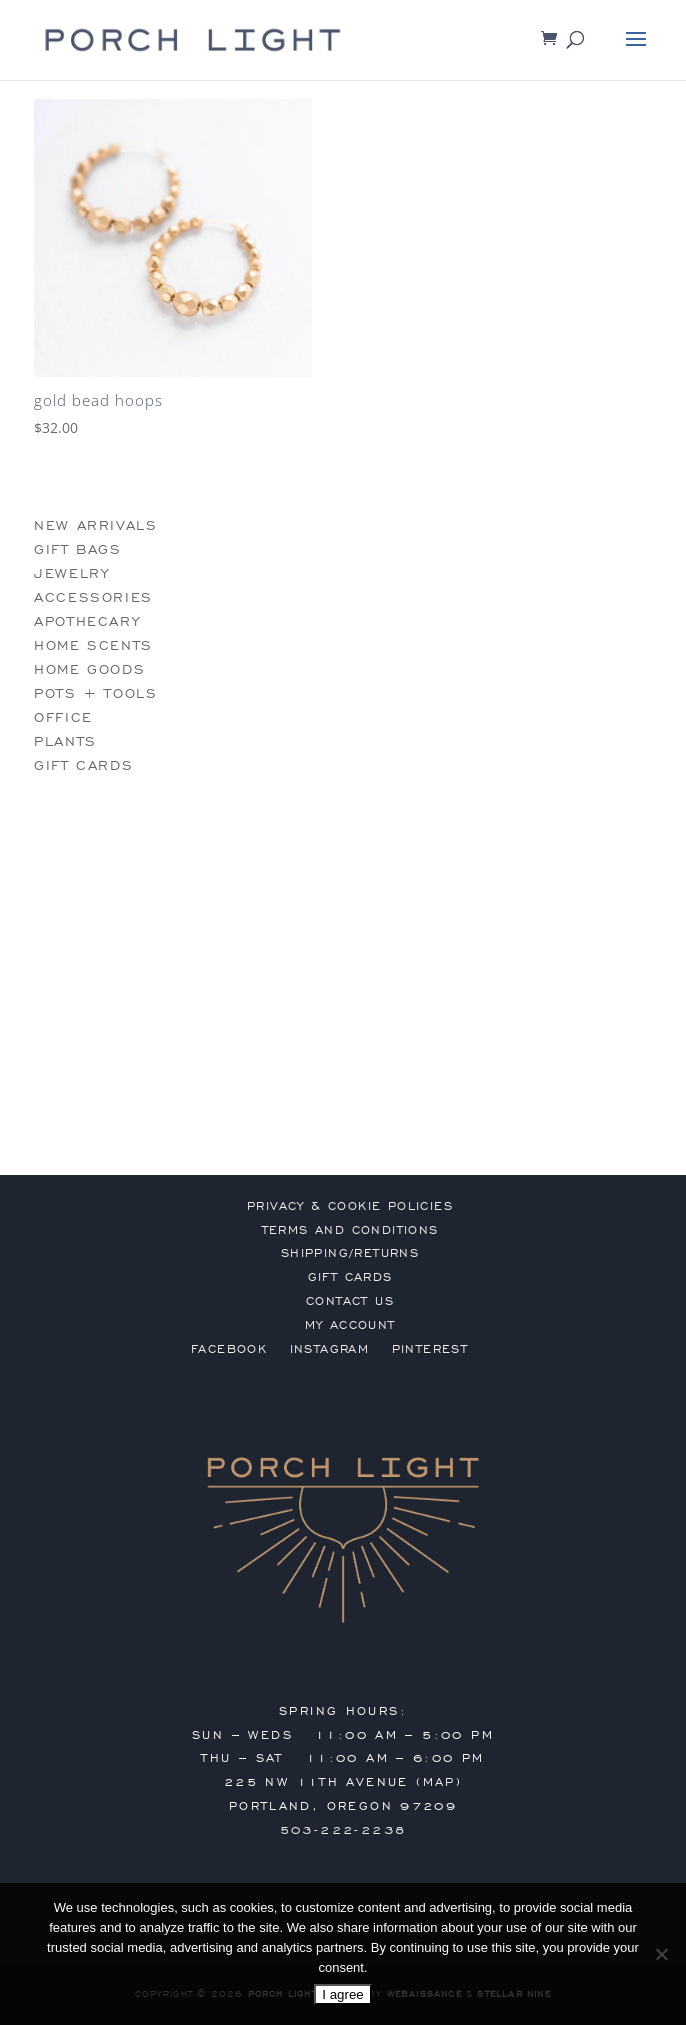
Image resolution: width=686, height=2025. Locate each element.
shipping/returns (350, 1253)
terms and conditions (350, 1230)
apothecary (87, 621)
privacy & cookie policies (350, 1206)
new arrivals (95, 525)
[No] (661, 1954)
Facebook (229, 1349)
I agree (343, 1994)
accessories (93, 597)
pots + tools (95, 693)
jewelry (71, 573)
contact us (350, 1301)
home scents (93, 645)
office (63, 717)
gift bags (77, 549)
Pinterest (430, 1349)
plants (65, 741)
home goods (89, 669)
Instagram (330, 1349)
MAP (439, 1782)
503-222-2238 (343, 1830)
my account (350, 1325)
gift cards (83, 765)
